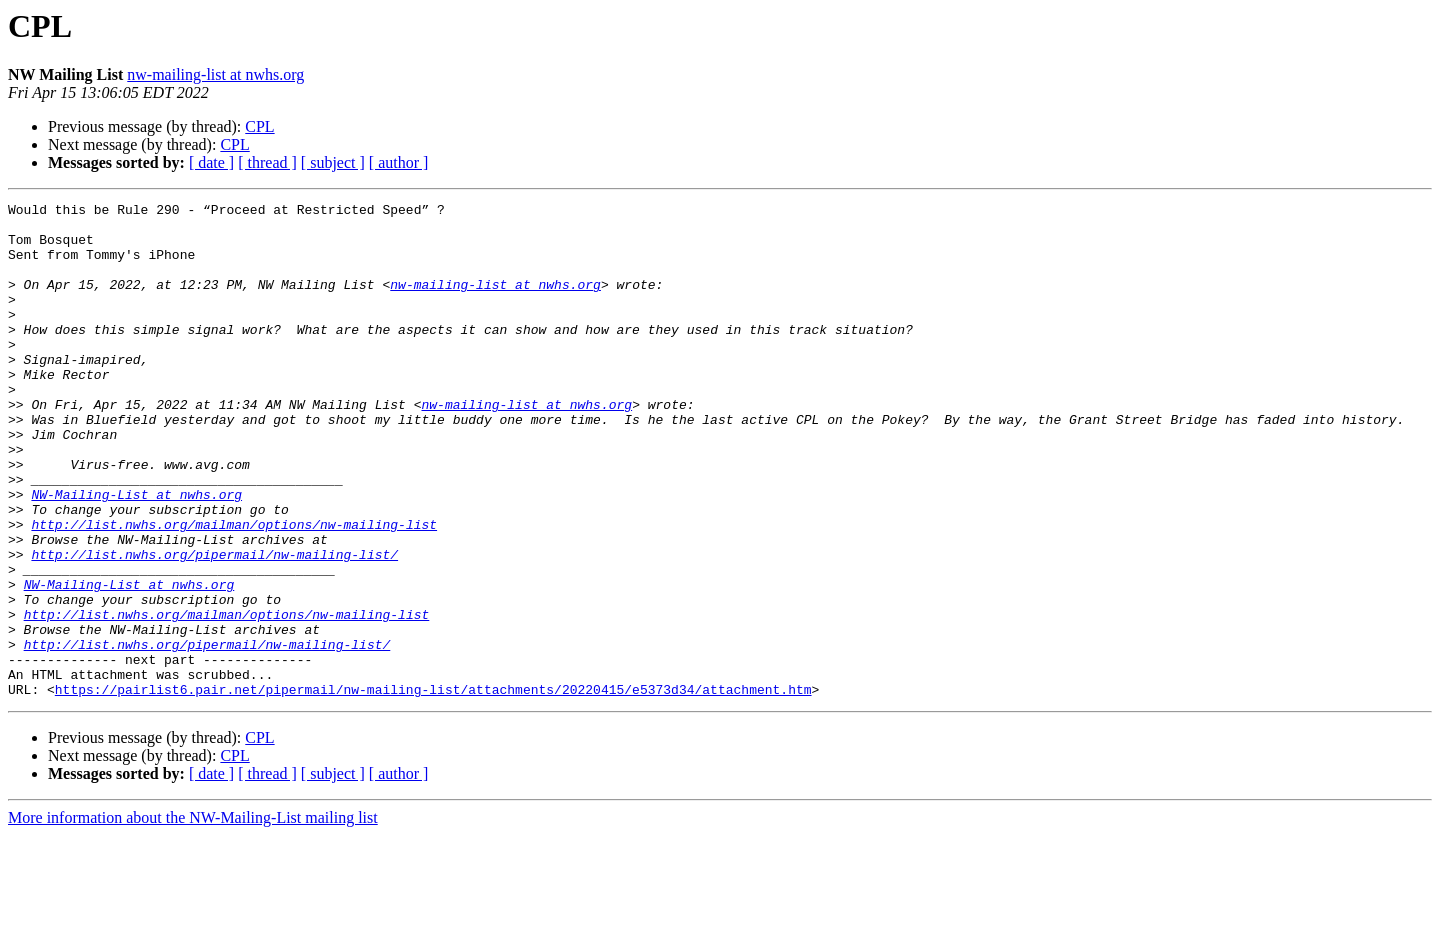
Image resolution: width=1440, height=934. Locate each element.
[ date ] (211, 162)
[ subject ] (333, 162)
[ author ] (399, 162)
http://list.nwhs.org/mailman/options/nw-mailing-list (234, 590)
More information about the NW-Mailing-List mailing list (193, 916)
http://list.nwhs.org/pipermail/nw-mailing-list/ (214, 626)
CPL (259, 126)
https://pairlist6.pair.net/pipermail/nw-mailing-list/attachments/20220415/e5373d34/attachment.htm (433, 788)
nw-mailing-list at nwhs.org (215, 74)
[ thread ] (267, 162)
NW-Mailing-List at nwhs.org (136, 554)
